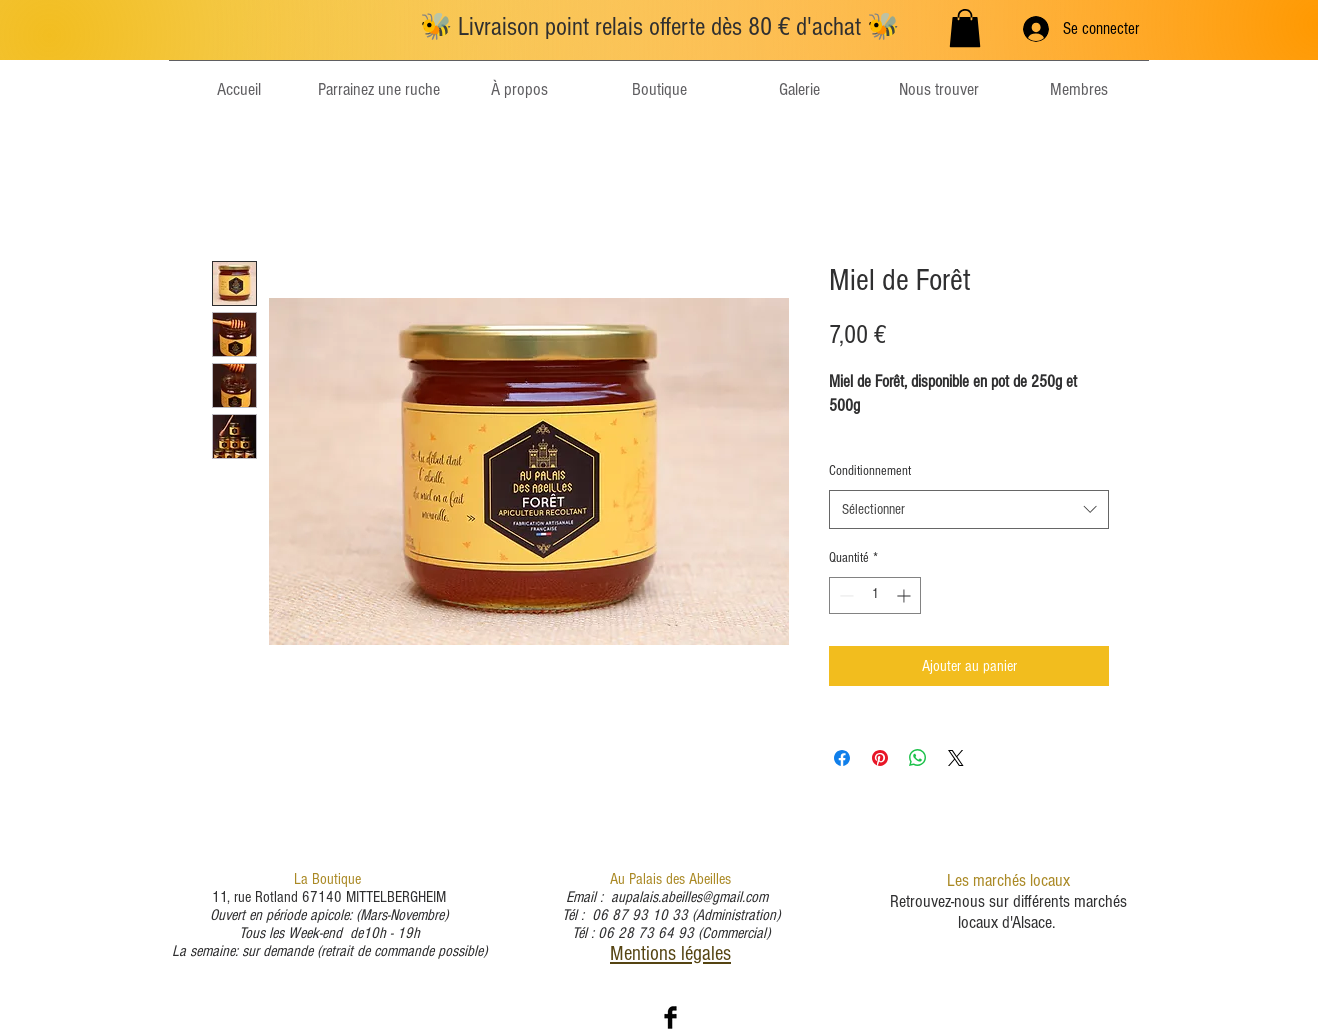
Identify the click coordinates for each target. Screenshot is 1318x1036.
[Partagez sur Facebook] (842, 758)
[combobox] (969, 509)
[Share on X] (956, 758)
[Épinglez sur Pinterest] (880, 758)
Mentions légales (670, 953)
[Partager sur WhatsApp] (918, 758)
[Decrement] (844, 595)
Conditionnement (870, 471)
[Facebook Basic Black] (670, 1017)
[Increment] (905, 595)
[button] (965, 28)
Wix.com (770, 1021)
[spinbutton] (875, 595)
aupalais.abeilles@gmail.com (689, 897)
